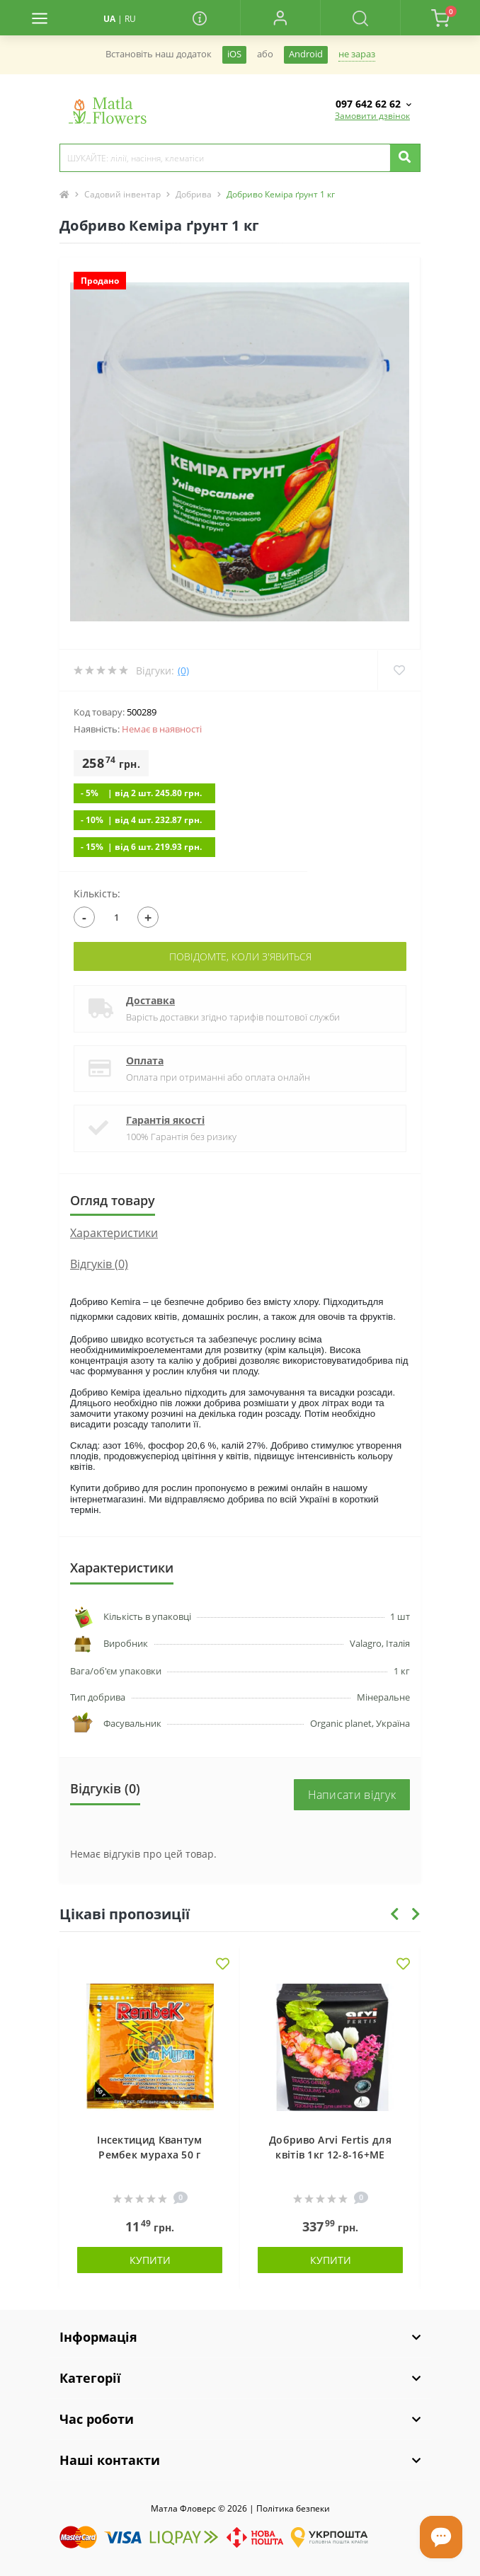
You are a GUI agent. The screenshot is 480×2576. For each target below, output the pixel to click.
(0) (183, 670)
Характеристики (114, 1233)
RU (130, 19)
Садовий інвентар (122, 194)
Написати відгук (352, 1794)
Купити (150, 2260)
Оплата (145, 1060)
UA (109, 19)
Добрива (194, 194)
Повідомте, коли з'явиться (240, 956)
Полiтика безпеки (293, 2508)
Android (306, 54)
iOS (234, 54)
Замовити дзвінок (372, 116)
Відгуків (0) (99, 1264)
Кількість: (97, 893)
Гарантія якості (165, 1120)
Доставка (150, 1000)
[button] (280, 17)
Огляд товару (112, 1200)
